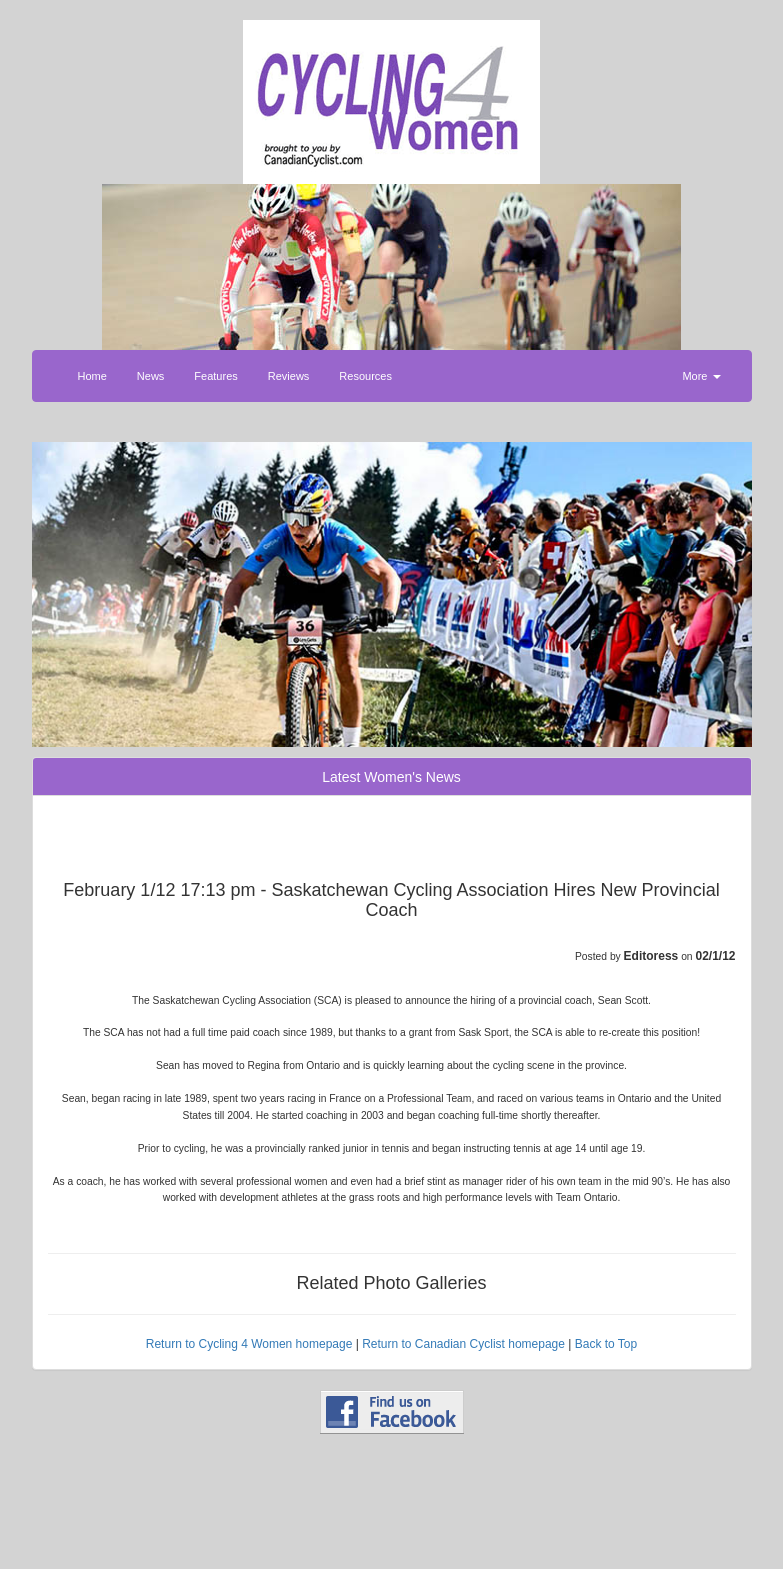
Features (215, 376)
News (151, 376)
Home (92, 376)
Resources (365, 376)
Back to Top (606, 1344)
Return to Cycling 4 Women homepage (249, 1344)
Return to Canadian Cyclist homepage (463, 1344)
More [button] (701, 376)
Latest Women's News (391, 777)
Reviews (289, 376)
